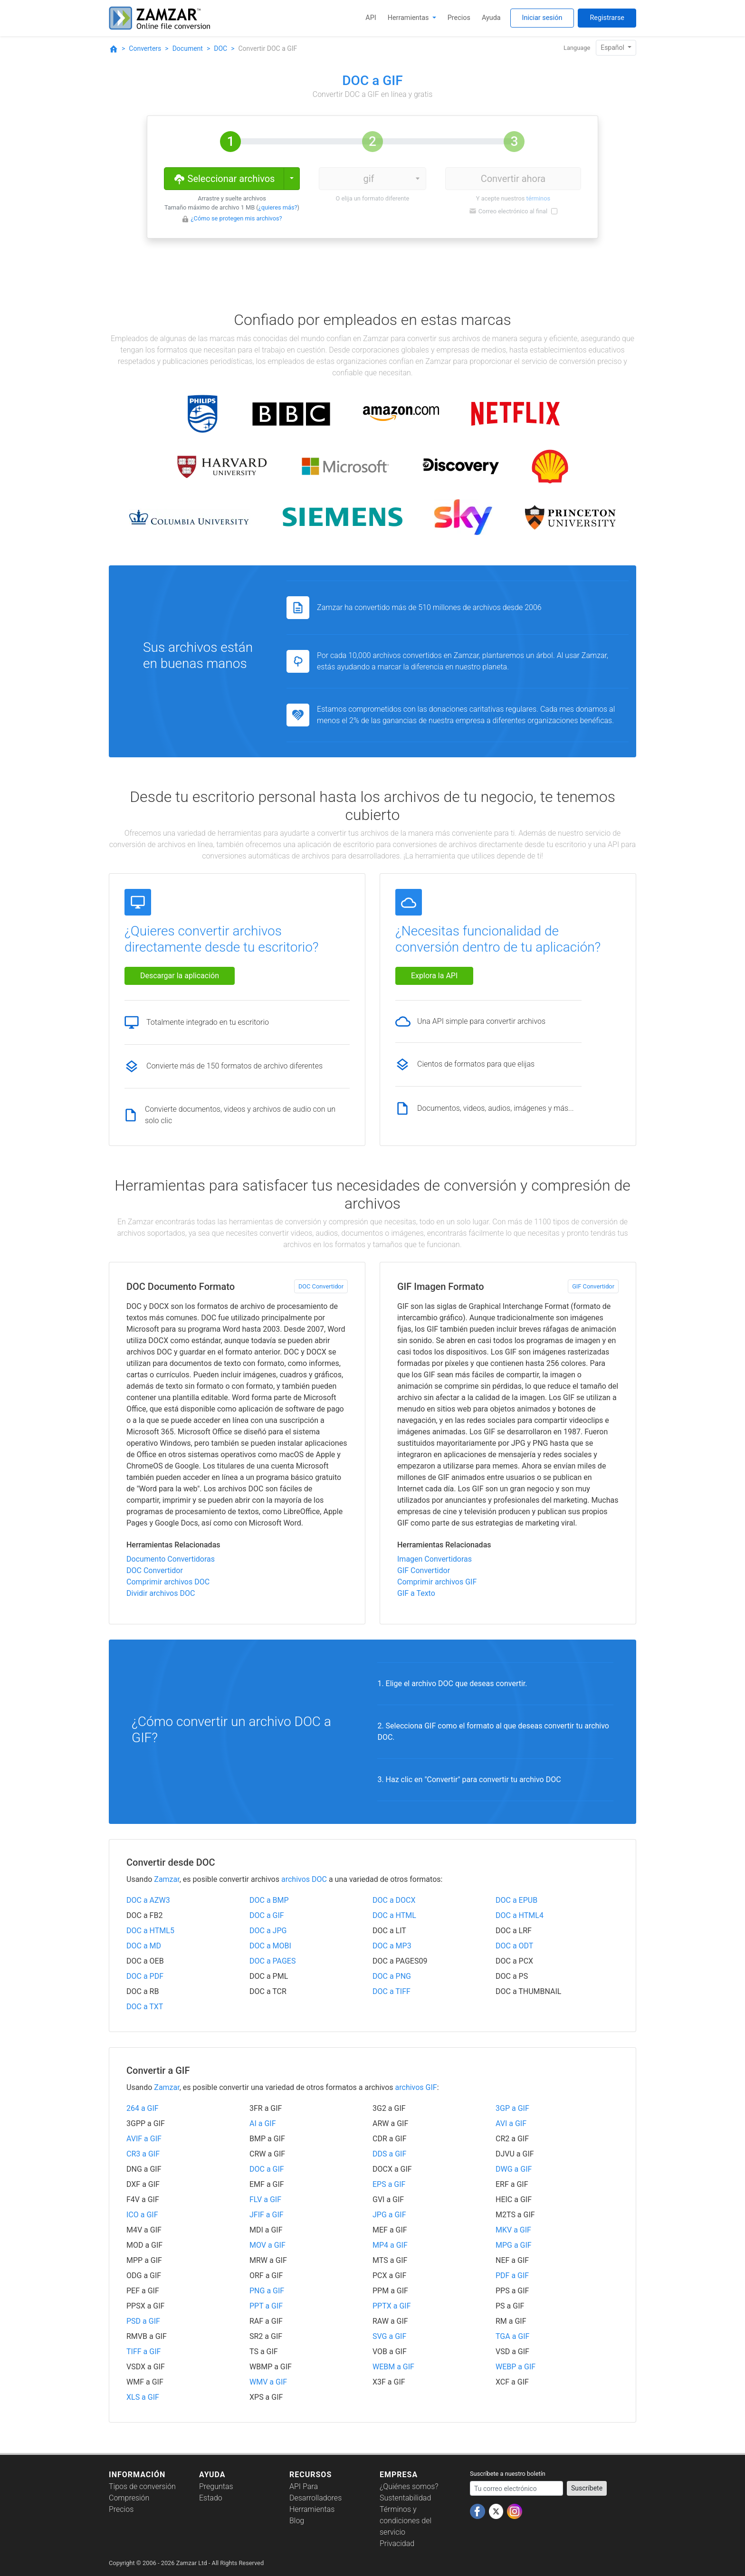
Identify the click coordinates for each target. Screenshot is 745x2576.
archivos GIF (416, 2087)
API (370, 18)
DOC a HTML (394, 1915)
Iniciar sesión (542, 18)
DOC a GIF (266, 1915)
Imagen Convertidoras (434, 1559)
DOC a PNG (391, 1976)
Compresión (129, 2497)
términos (538, 198)
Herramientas (409, 18)
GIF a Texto (416, 1593)
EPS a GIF (388, 2184)
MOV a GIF (267, 2245)
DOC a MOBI (270, 1945)
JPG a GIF (389, 2214)
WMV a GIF (268, 2381)
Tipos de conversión (142, 2486)
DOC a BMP (269, 1900)
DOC (220, 48)
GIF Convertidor (593, 1286)
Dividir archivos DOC (160, 1593)
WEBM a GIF (393, 2366)
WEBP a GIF (515, 2366)
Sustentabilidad (405, 2497)
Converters (145, 48)
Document (187, 48)
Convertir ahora (513, 178)
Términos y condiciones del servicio (405, 2521)
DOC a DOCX (394, 1900)
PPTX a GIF (391, 2305)
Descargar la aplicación (179, 975)
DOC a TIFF (391, 1991)
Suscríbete (586, 2488)
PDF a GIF (512, 2275)
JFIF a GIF (266, 2214)
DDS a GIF (389, 2153)
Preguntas (216, 2486)
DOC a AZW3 (148, 1900)
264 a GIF (142, 2108)
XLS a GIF (142, 2397)
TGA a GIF (512, 2336)
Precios (459, 18)
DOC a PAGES (272, 1960)
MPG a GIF (514, 2245)
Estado (210, 2497)
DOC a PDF (144, 1976)
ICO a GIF (142, 2214)
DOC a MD (143, 1945)
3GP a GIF (512, 2108)
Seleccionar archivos (224, 178)
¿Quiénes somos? (409, 2486)
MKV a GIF (513, 2229)
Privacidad (397, 2543)
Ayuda (491, 18)
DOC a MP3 (391, 1945)
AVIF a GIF (144, 2138)
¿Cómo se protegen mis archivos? (236, 218)
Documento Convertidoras (170, 1559)
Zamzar (166, 1879)
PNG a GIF (266, 2290)
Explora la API (434, 975)
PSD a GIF (143, 2321)
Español (613, 47)
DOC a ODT (514, 1945)
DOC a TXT (144, 2006)
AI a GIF (262, 2123)
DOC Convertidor (321, 1286)
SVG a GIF (389, 2336)
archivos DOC (304, 1879)
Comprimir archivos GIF (437, 1581)
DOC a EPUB (516, 1900)
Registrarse (607, 18)
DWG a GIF (514, 2169)
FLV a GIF (265, 2199)
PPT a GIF (266, 2305)
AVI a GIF (511, 2123)
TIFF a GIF (143, 2351)
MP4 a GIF (390, 2245)
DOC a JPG (268, 1930)
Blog (296, 2520)
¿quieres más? (277, 207)
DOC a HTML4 (520, 1915)
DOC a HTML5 (150, 1930)
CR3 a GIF (143, 2153)
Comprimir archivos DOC (168, 1581)
